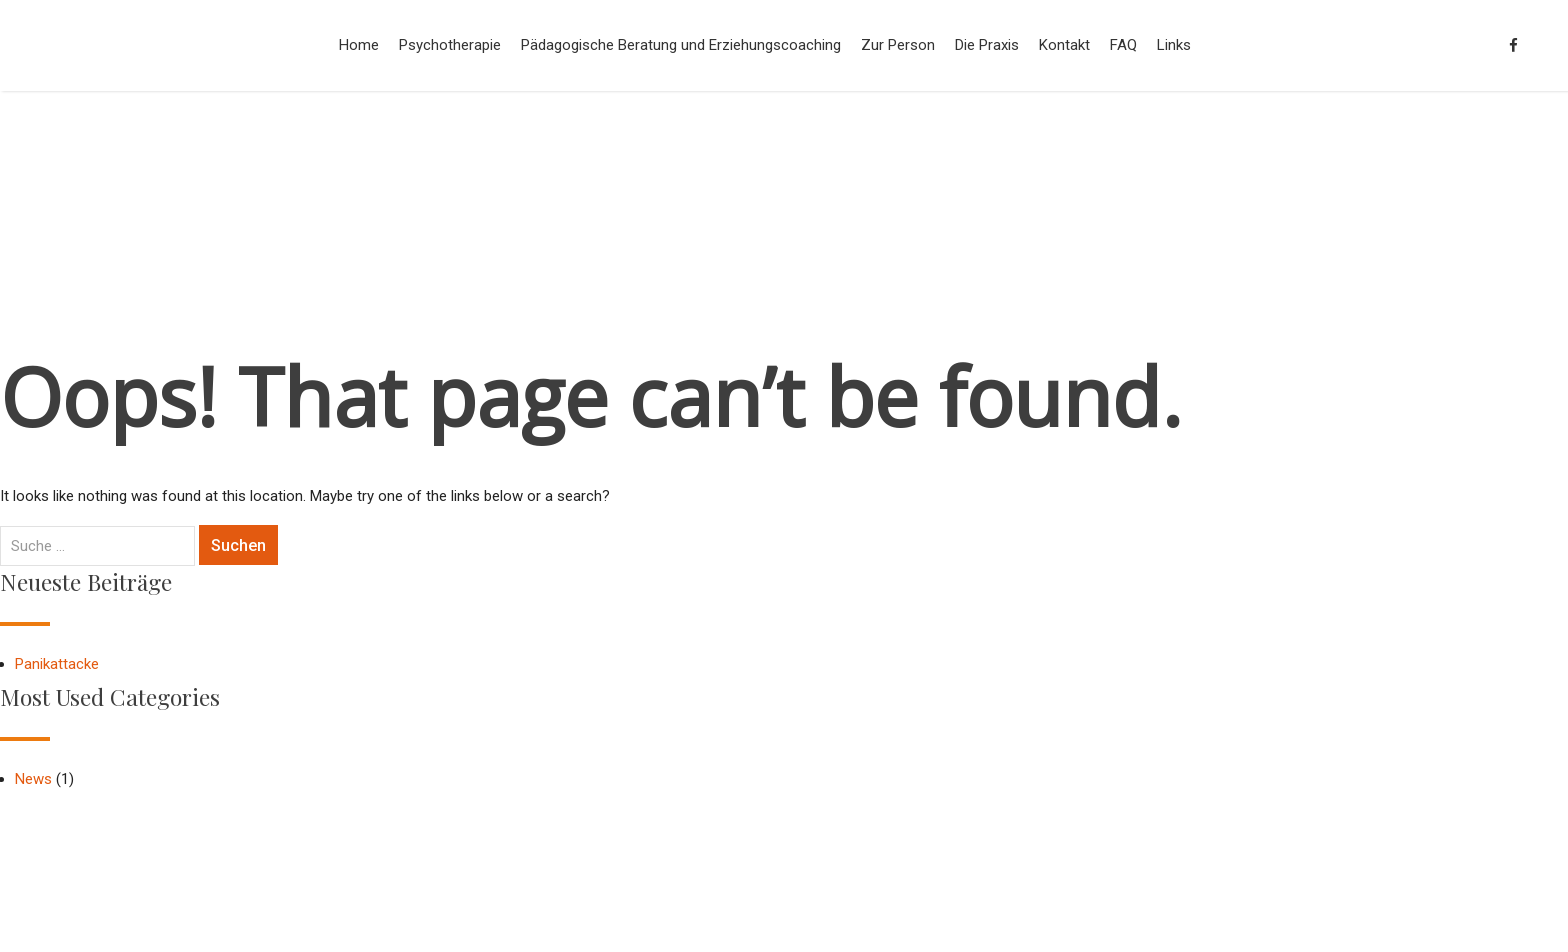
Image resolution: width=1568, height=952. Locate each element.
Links (1174, 45)
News (33, 779)
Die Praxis (987, 45)
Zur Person (898, 45)
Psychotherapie (450, 45)
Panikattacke (57, 664)
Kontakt (1064, 45)
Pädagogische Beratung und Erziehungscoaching (681, 45)
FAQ (1123, 45)
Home (359, 45)
